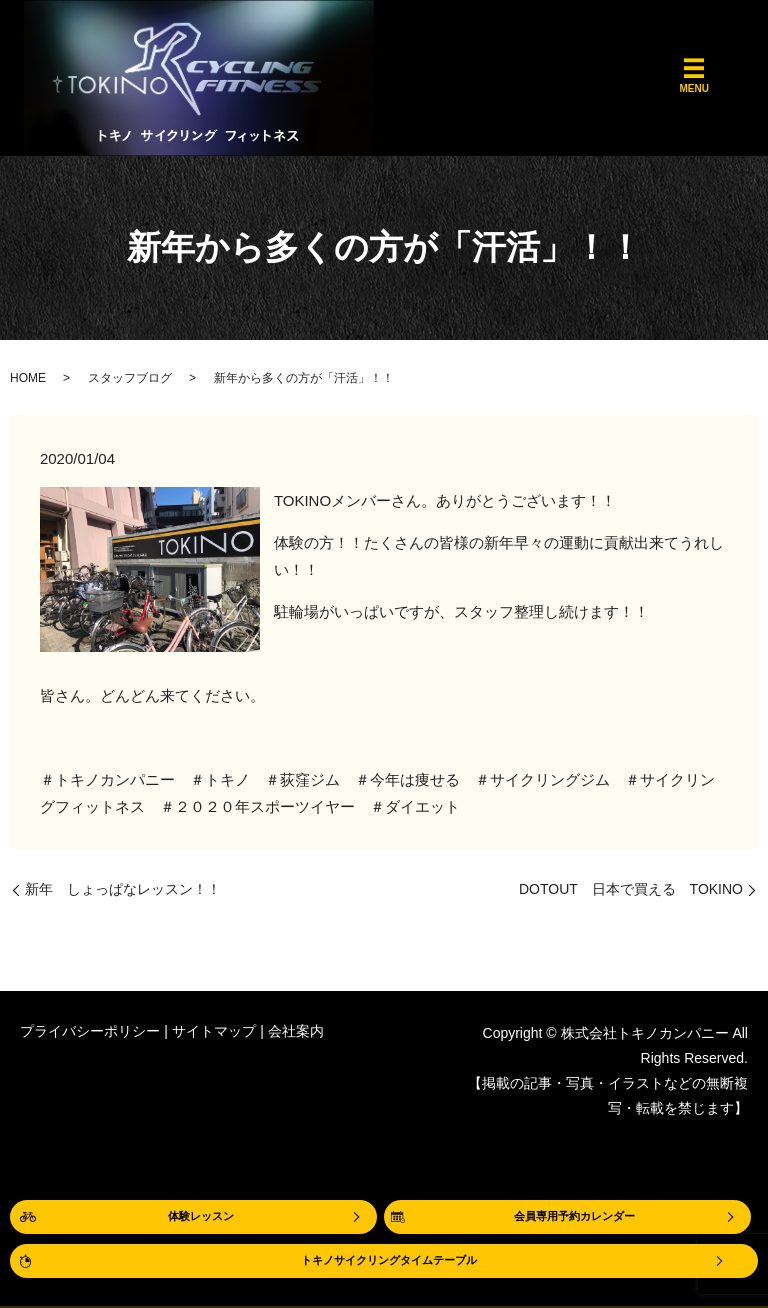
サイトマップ (214, 1031)
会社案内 (296, 1031)
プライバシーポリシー (90, 1031)
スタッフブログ (130, 378)
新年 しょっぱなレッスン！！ (123, 889)
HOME (28, 378)
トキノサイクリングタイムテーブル (389, 1260)
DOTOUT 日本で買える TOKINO (631, 889)
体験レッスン (201, 1214)
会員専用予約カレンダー (575, 1214)
